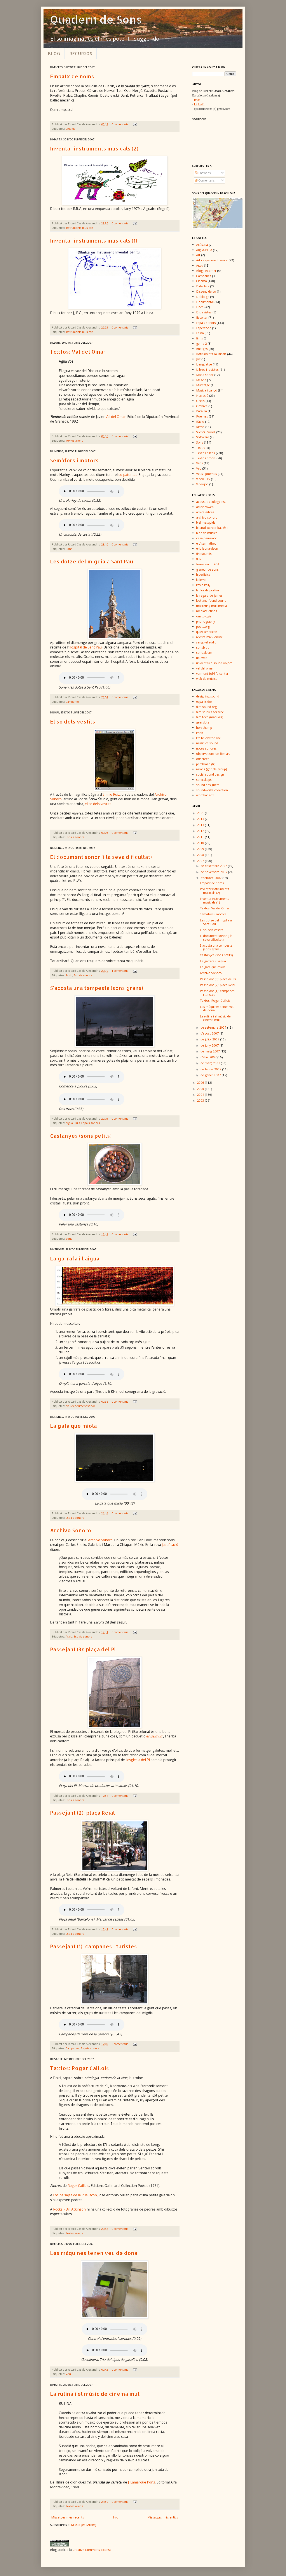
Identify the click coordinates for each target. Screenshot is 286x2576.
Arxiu (69, 975)
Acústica (202, 245)
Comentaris (205, 180)
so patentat (128, 474)
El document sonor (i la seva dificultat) (101, 856)
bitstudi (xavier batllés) (212, 528)
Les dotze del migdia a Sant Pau (91, 561)
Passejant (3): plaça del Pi (83, 1649)
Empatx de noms (72, 76)
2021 (201, 813)
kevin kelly (203, 585)
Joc (198, 359)
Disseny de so (206, 291)
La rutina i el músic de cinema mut (95, 2393)
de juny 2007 (210, 1045)
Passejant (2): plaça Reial (82, 1812)
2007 (201, 861)
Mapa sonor (204, 375)
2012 (201, 831)
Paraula (201, 411)
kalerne (201, 580)
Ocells (200, 401)
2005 (201, 1089)
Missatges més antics (162, 2517)
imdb (199, 733)
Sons (69, 549)
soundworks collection (212, 790)
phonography (205, 621)
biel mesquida (206, 522)
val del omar (205, 668)
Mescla (201, 380)
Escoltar (202, 317)
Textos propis (206, 458)
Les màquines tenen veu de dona (93, 2252)
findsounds (204, 554)
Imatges (202, 349)
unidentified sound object (214, 663)
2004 (201, 1094)
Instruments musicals (80, 228)
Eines (200, 307)
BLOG (54, 53)
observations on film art (213, 753)
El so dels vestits (72, 721)
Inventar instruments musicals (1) (93, 240)
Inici (116, 2517)
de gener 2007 (211, 1075)
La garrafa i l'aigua (74, 1258)
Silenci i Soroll (205, 432)
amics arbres (205, 512)
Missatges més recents (67, 2517)
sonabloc (202, 647)
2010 (201, 843)
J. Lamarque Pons (141, 2482)
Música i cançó (206, 390)
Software (202, 437)
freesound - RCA (207, 564)
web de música (206, 678)
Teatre (201, 448)
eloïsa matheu (206, 543)
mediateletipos (206, 611)
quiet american (206, 632)
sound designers (207, 785)
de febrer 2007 (211, 1069)
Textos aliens (74, 440)
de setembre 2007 (214, 1027)
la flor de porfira (207, 590)
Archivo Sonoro (70, 1530)
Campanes (73, 702)
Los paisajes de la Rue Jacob (75, 2195)
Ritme (200, 427)
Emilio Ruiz (111, 794)
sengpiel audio (206, 642)
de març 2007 (211, 1063)
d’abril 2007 (209, 1057)
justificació (170, 1544)
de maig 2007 (211, 1051)
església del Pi (138, 1760)
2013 (201, 825)
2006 (201, 1082)
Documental (205, 302)
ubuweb (201, 658)
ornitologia (203, 616)
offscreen (202, 759)
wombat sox (205, 795)
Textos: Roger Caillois (79, 2068)
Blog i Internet (206, 271)
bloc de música (206, 533)
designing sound (207, 696)
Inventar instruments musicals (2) (94, 148)
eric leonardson (207, 548)
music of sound (207, 743)
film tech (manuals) (209, 717)
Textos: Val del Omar (78, 351)
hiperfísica (203, 574)
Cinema (70, 129)
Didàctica (202, 286)
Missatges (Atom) (83, 2525)
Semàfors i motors (74, 460)
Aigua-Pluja (73, 1123)
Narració (202, 395)
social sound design (210, 774)
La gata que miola (73, 1425)
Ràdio (200, 421)
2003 (201, 1100)
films (199, 338)
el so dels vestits (98, 804)
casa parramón (207, 538)
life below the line (208, 738)
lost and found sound (211, 600)
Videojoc (202, 484)
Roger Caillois (78, 2185)
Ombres (202, 406)
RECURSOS (80, 53)
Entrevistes (204, 312)
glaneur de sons (207, 569)
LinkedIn (199, 104)
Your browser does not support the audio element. (91, 491)
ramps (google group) (211, 769)
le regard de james (209, 595)
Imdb (197, 99)
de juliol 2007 (210, 1039)
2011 (201, 837)
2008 (201, 855)
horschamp (204, 727)
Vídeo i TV (203, 479)
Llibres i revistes (207, 369)
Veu (68, 2374)
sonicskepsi (204, 780)
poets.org (203, 626)
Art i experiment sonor (80, 1406)
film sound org (206, 707)
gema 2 (201, 343)
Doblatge (202, 297)
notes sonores (206, 748)
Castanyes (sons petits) (81, 1135)
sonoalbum (204, 652)
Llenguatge (204, 364)
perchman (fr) (205, 764)
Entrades (203, 173)
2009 (201, 849)
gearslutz (202, 722)
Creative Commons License (92, 2550)
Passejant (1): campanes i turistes (93, 1946)
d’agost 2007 (210, 1033)
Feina (200, 333)
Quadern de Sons (96, 19)
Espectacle (203, 328)
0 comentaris (120, 124)
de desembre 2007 (214, 866)
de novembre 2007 (214, 872)
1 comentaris (120, 971)
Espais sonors (75, 837)
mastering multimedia (211, 606)
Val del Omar (116, 416)
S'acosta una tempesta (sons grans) (96, 987)
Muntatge (203, 385)
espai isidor (204, 701)
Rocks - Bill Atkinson (69, 2209)
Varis (199, 463)
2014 (201, 819)
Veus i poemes (206, 474)
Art (198, 255)
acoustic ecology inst (211, 502)
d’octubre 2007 (211, 878)
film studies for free (210, 712)
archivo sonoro (207, 517)
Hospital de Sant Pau (85, 647)
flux (198, 559)
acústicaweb (205, 507)
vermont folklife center (212, 673)
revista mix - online (209, 637)
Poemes (202, 416)
